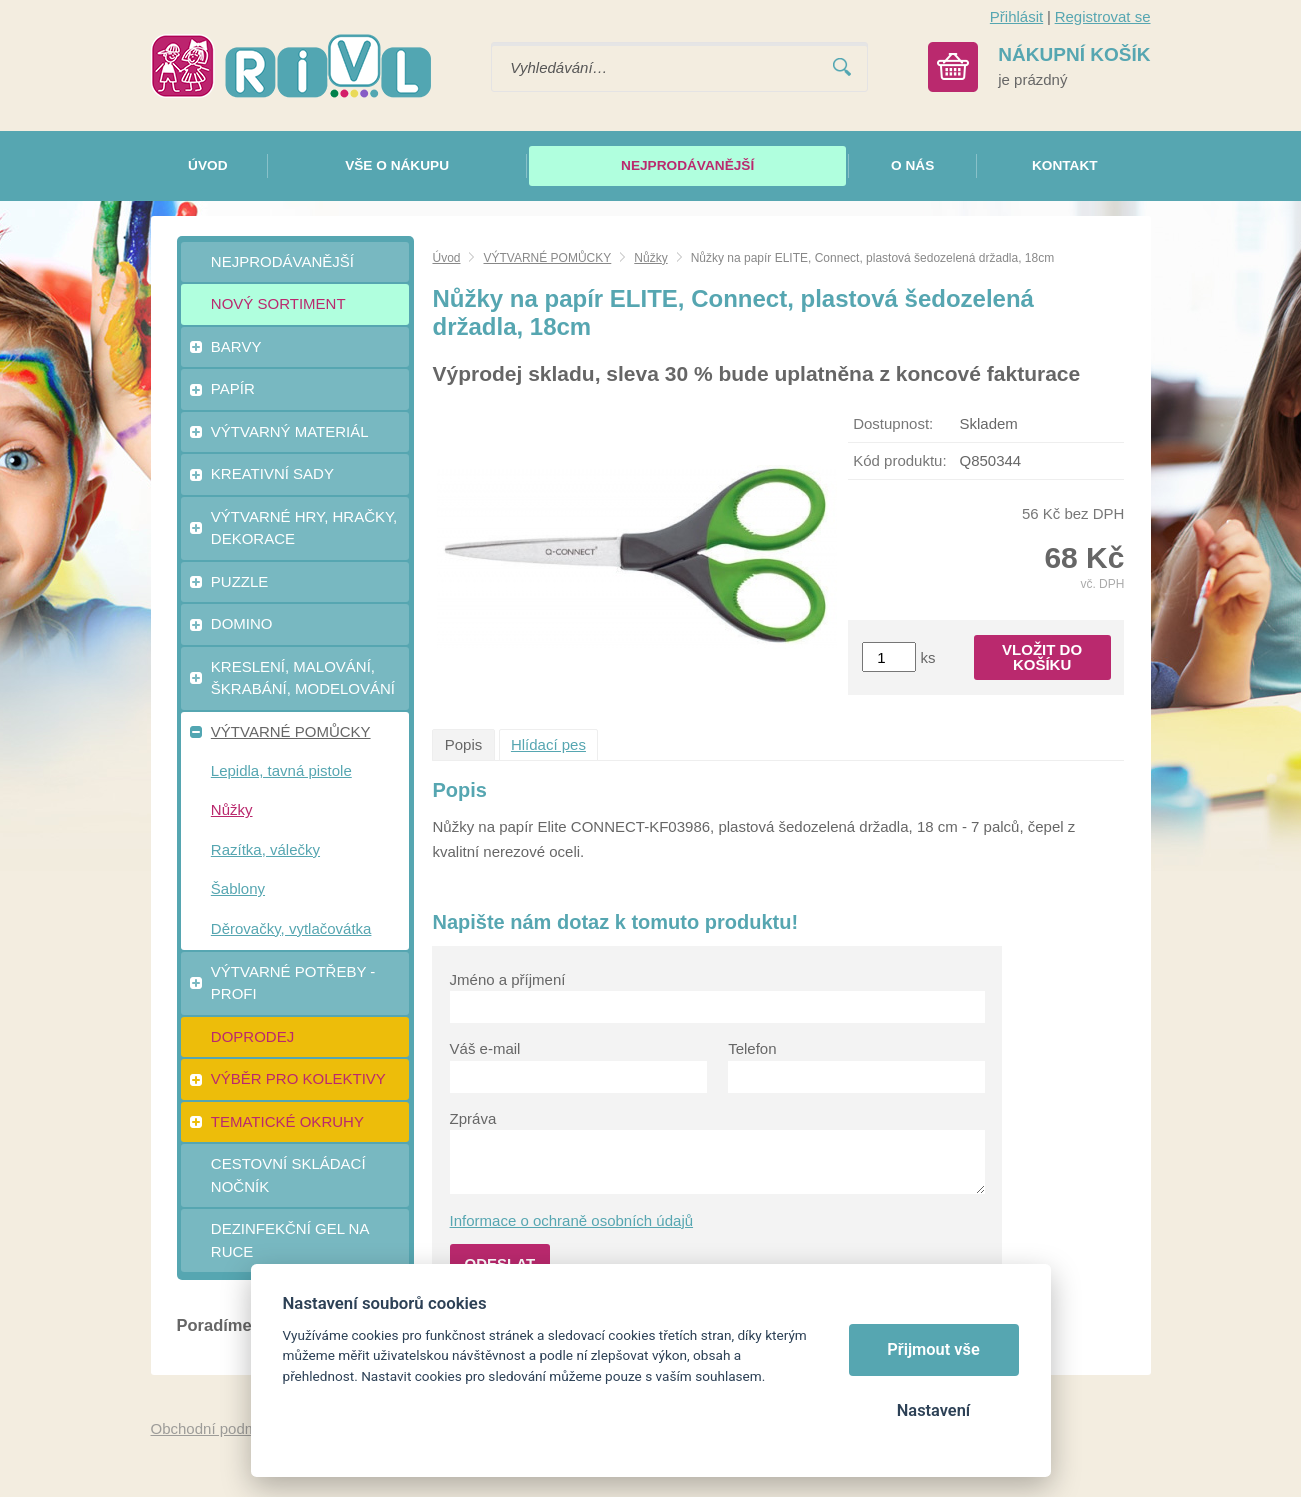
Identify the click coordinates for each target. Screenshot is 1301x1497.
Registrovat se (1103, 16)
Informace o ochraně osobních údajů (572, 1220)
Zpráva (473, 1118)
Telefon (752, 1048)
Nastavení (933, 1410)
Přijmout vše (933, 1349)
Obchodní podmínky (218, 1428)
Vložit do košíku (1042, 657)
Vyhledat (842, 67)
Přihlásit (1016, 16)
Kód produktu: (899, 460)
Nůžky (650, 258)
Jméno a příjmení (508, 979)
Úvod (446, 258)
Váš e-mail (485, 1048)
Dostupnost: (893, 423)
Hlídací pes (548, 744)
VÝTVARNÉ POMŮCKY (547, 258)
